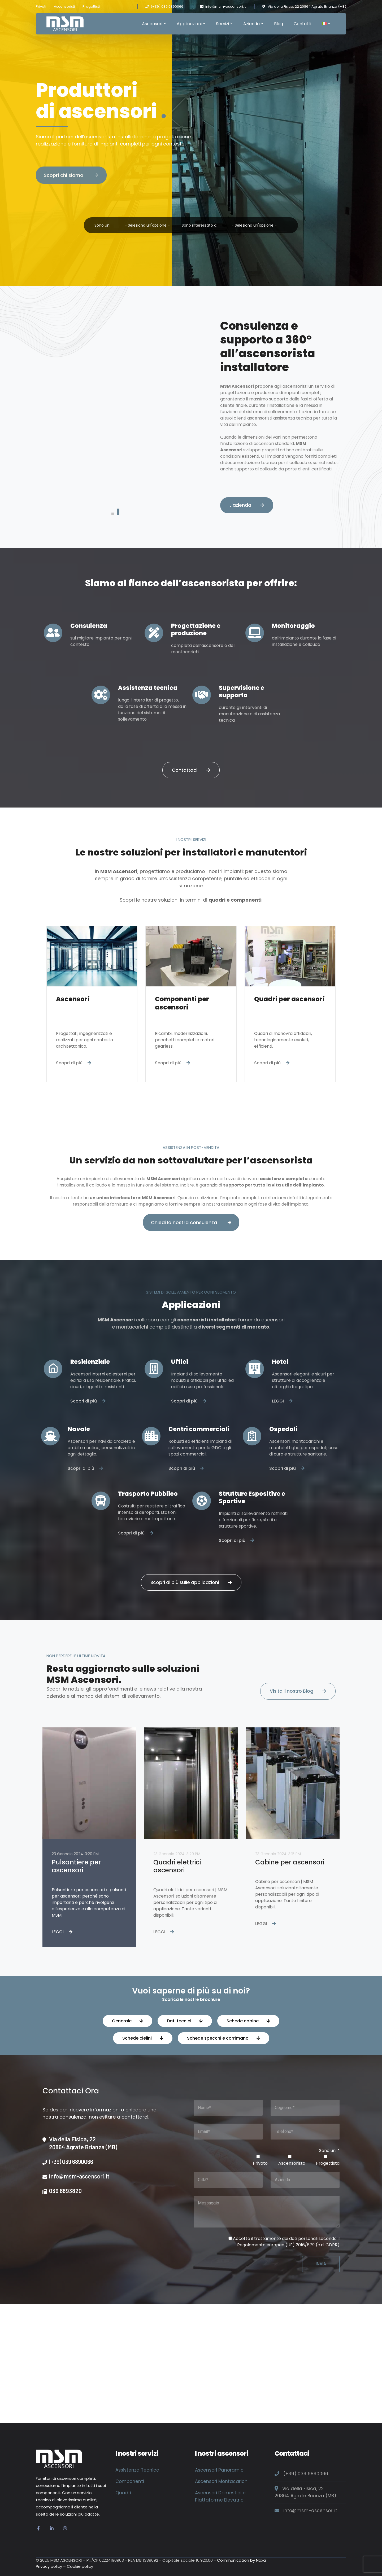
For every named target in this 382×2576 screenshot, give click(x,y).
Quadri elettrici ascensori (177, 1866)
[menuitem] (326, 23)
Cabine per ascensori (289, 1862)
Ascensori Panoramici (220, 2470)
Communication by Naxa (241, 2560)
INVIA (321, 2263)
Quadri (123, 2493)
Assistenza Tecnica (137, 2470)
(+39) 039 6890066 (167, 6)
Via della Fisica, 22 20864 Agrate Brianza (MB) (307, 6)
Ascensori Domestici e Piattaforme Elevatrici (220, 2496)
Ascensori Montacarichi (222, 2481)
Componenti (129, 2481)
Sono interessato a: (200, 225)
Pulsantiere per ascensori (76, 1866)
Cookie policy (80, 2566)
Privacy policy (49, 2566)
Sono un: (102, 225)
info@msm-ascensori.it (225, 6)
